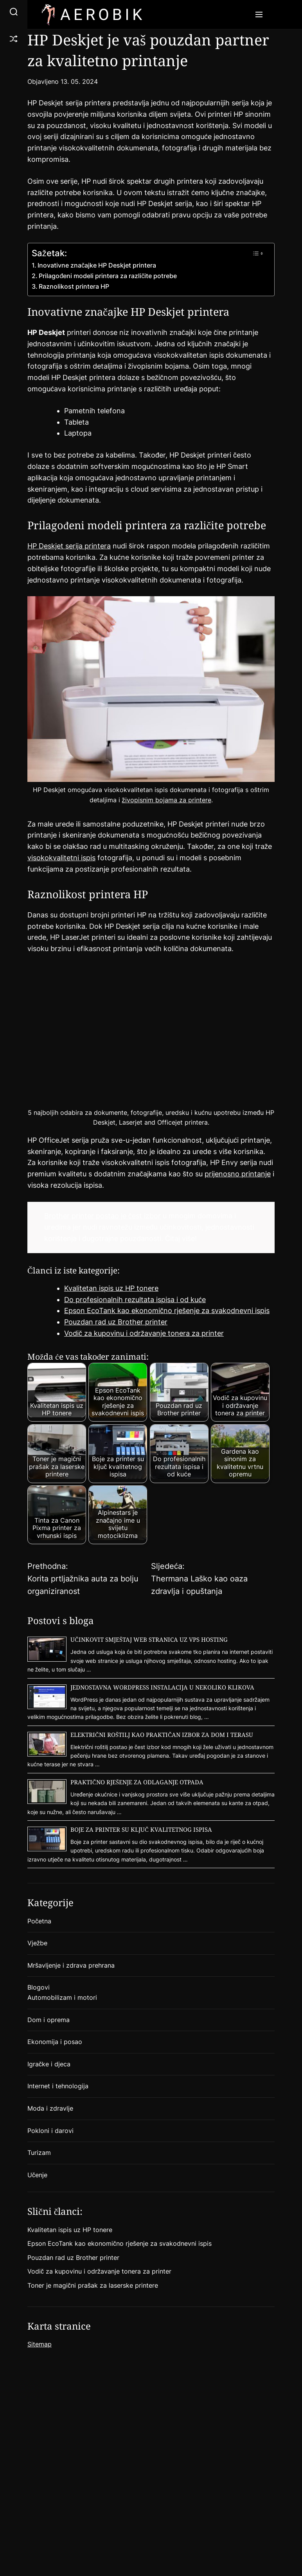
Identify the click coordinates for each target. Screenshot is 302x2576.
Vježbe (37, 1943)
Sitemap (39, 2344)
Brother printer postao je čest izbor (102, 1216)
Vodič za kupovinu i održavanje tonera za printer (144, 1333)
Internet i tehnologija (57, 2086)
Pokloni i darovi (50, 2131)
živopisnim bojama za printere (166, 800)
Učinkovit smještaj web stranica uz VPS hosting (149, 1639)
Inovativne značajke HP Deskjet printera (97, 265)
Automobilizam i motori (62, 1997)
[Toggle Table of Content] (257, 253)
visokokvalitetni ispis (61, 858)
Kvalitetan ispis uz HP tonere (111, 1288)
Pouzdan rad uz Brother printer (115, 1322)
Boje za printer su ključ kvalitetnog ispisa (141, 1829)
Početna (39, 1921)
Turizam (39, 2152)
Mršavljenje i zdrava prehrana (71, 1965)
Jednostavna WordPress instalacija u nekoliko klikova (162, 1687)
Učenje (37, 2175)
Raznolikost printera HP (74, 286)
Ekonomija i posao (54, 2042)
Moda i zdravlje (50, 2108)
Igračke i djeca (48, 2064)
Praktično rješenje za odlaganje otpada (136, 1782)
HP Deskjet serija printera (69, 546)
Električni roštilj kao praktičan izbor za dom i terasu (161, 1734)
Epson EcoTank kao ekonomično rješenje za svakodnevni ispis (167, 1310)
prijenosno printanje (238, 1174)
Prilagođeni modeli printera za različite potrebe (108, 276)
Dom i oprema (48, 2020)
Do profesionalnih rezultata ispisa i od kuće (135, 1299)
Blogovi (38, 1987)
